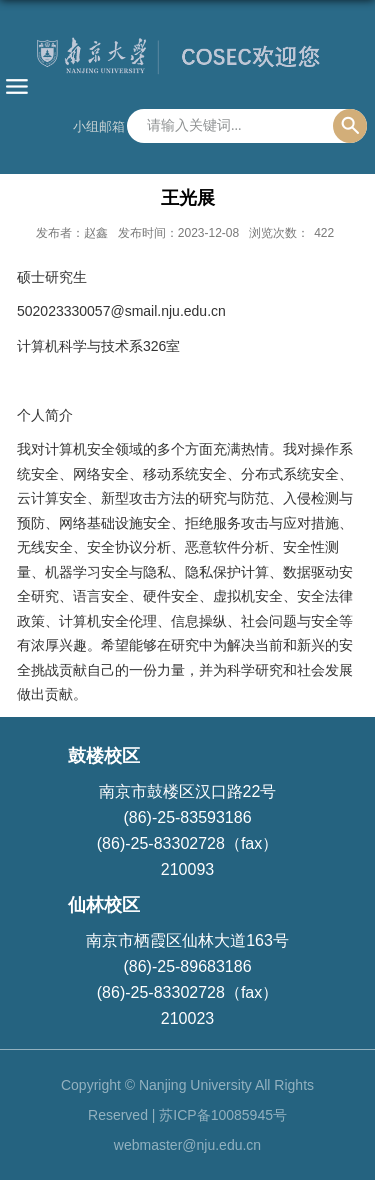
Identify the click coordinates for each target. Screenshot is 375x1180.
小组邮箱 (99, 126)
